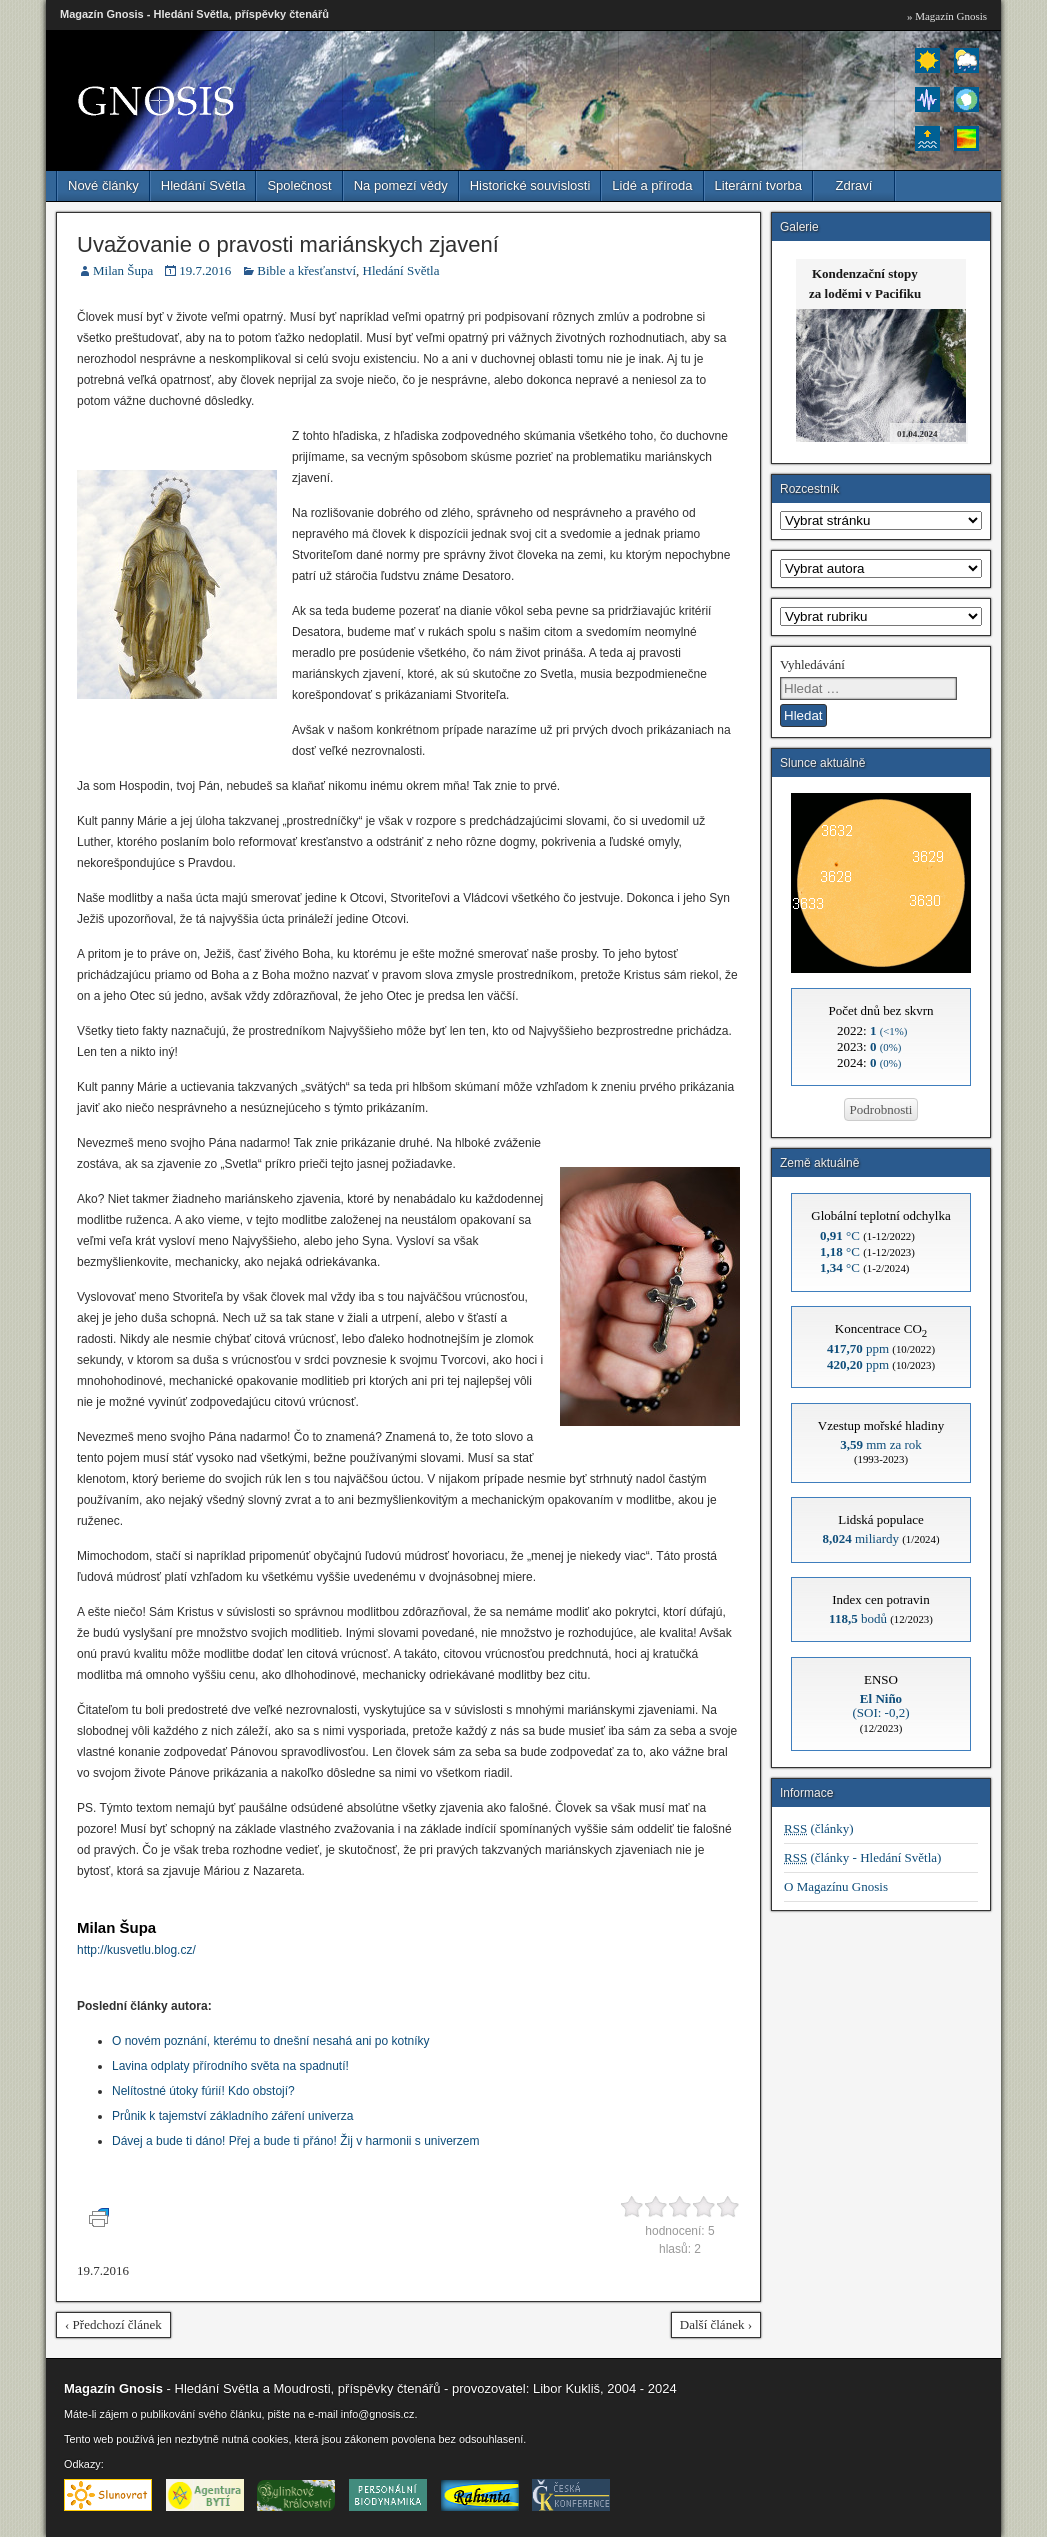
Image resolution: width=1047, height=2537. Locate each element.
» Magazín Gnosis (947, 16)
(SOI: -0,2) (880, 1705)
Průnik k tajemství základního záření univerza (232, 2116)
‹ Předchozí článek (113, 2324)
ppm (858, 1348)
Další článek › (716, 2324)
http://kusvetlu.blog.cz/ (136, 1950)
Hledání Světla (203, 185)
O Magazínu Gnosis (836, 1886)
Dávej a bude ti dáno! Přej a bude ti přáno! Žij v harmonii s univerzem (296, 2141)
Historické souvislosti (530, 185)
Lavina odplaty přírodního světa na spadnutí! (230, 2066)
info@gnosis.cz (378, 2414)
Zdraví (854, 185)
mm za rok (881, 1444)
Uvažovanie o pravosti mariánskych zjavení (288, 244)
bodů (858, 1618)
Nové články (103, 185)
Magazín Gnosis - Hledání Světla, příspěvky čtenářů (194, 14)
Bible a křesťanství (306, 270)
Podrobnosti (881, 1109)
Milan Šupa (123, 270)
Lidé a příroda (652, 185)
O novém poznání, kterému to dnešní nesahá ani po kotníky (271, 2041)
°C (840, 1235)
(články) (819, 1828)
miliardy (860, 1538)
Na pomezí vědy (401, 185)
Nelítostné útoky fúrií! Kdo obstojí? (203, 2091)
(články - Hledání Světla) (862, 1857)
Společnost (299, 185)
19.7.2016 (205, 270)
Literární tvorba (758, 185)
